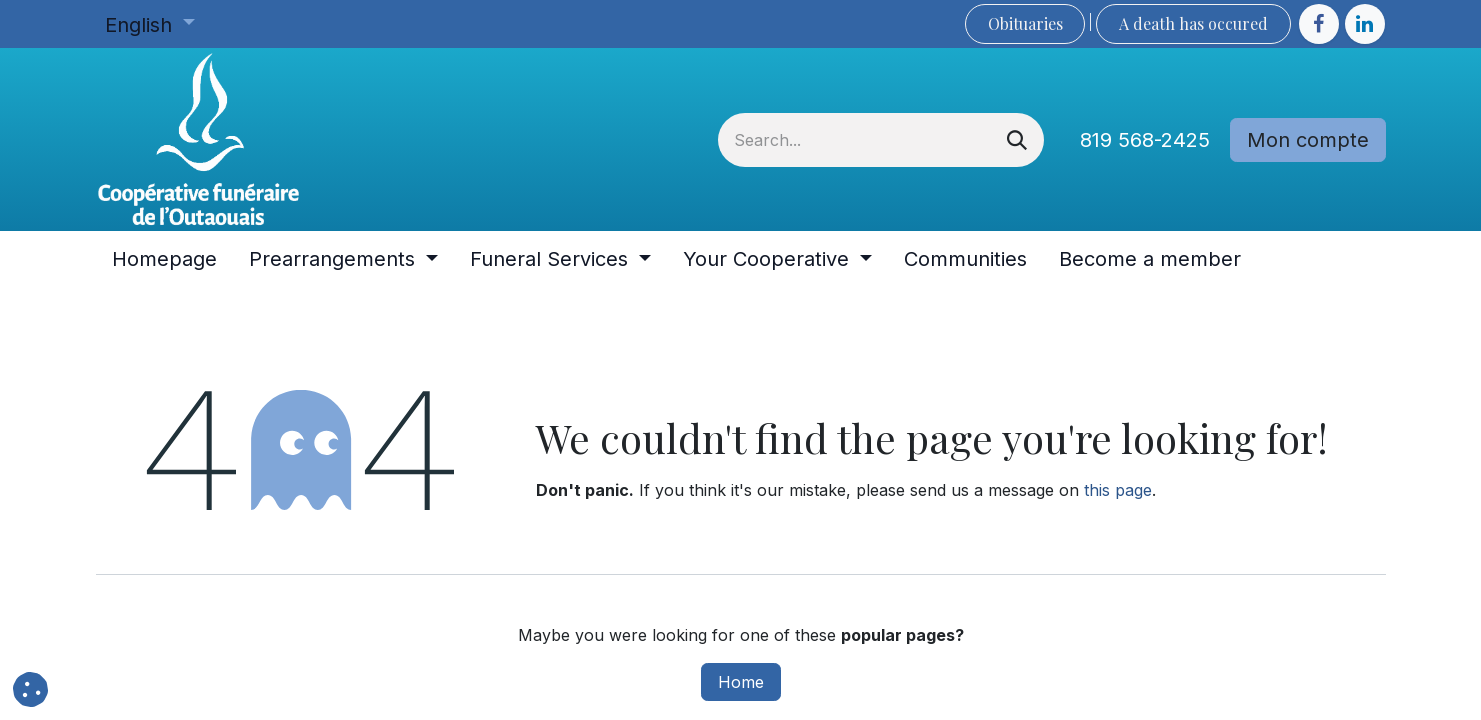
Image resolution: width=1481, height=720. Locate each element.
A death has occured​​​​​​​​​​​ (1193, 23)
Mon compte (1308, 140)
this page (1118, 490)
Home (741, 682)
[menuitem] (164, 259)
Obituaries (1025, 23)
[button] (30, 689)
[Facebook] (1319, 24)
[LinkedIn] (1365, 24)
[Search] (1017, 140)
